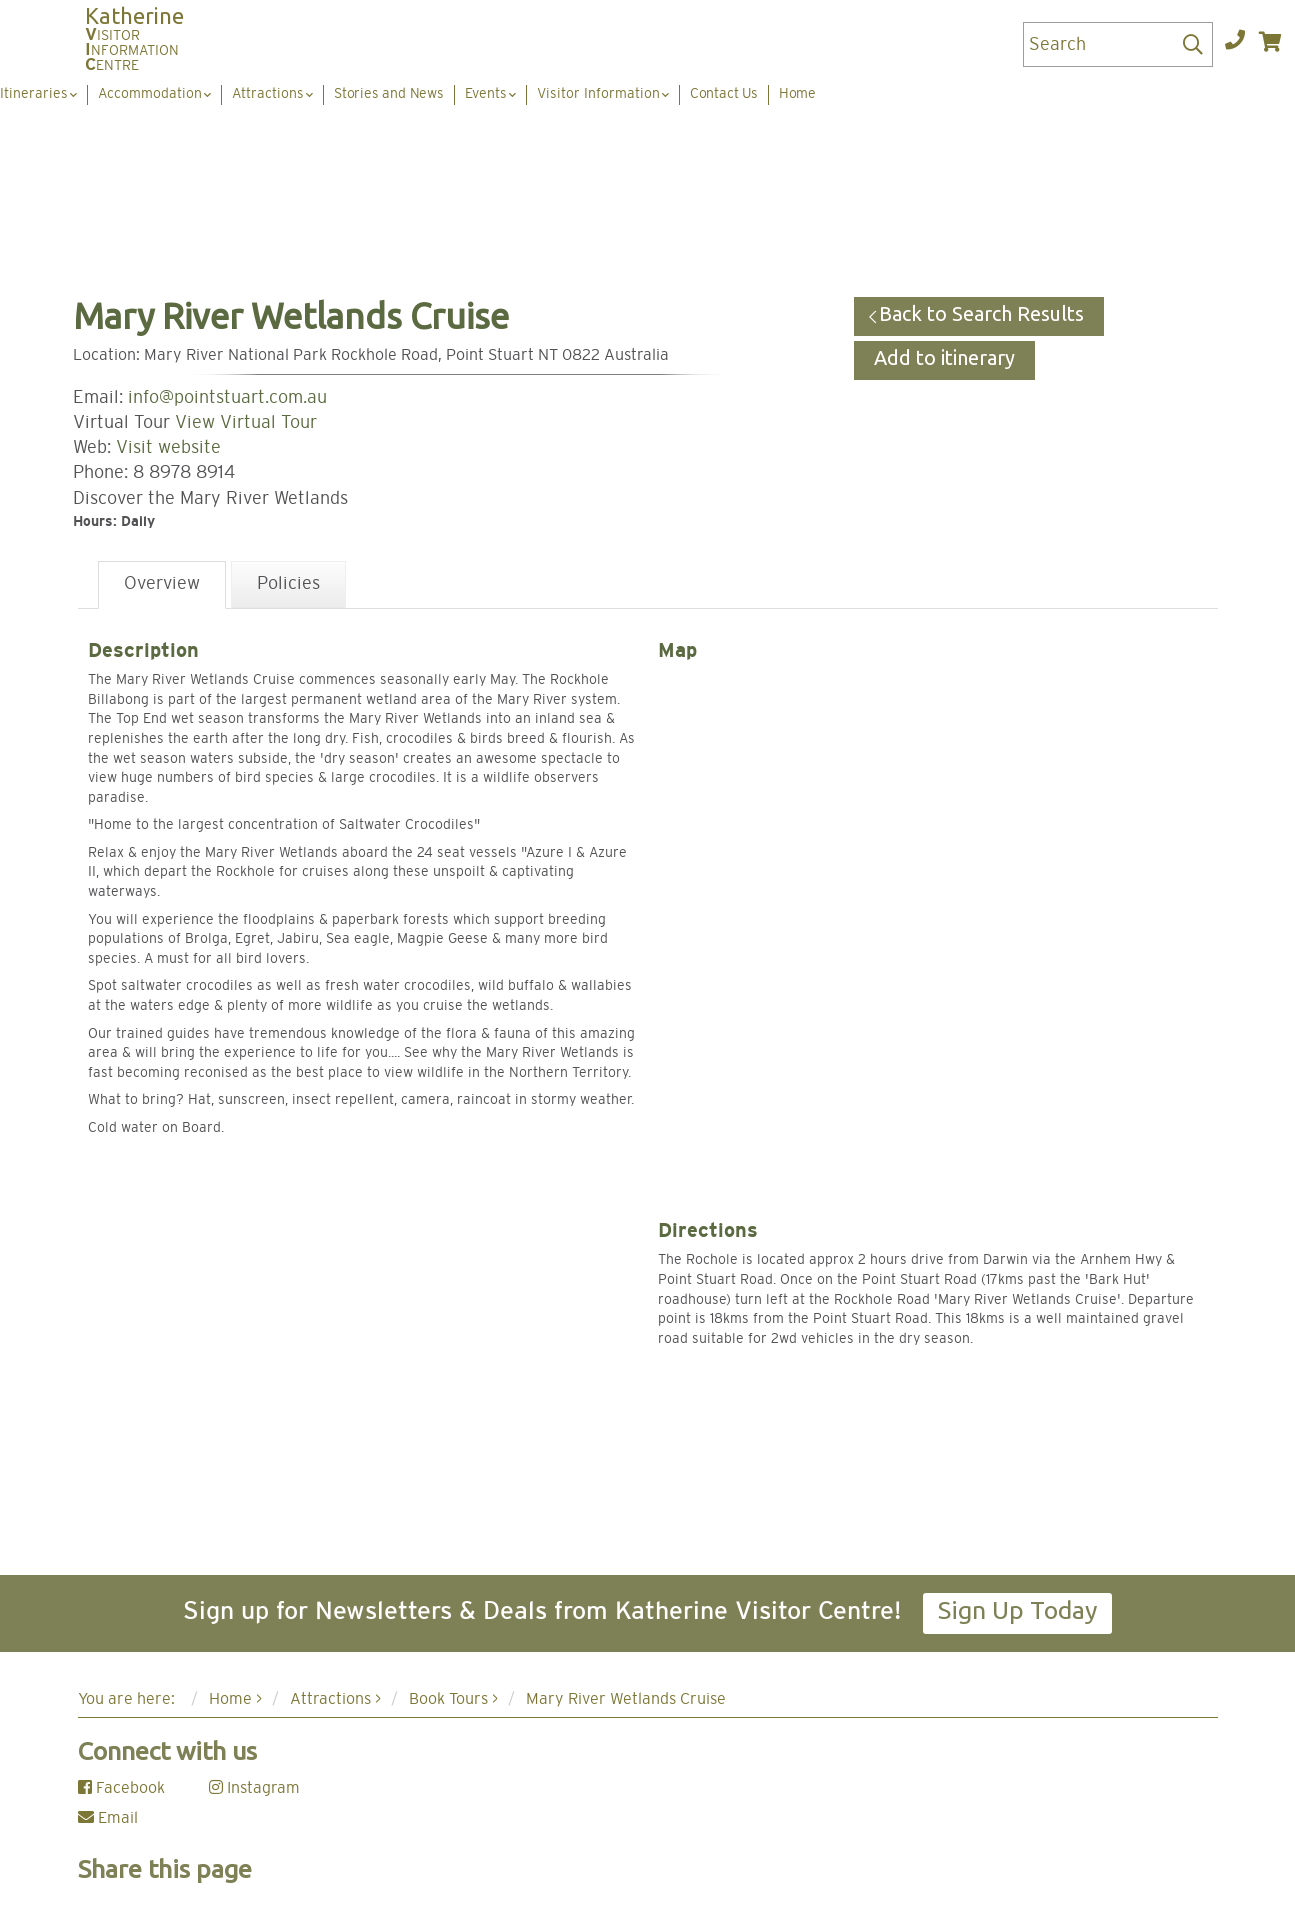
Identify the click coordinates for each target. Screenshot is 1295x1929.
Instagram (254, 1788)
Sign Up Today (1017, 1610)
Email (108, 1818)
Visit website (168, 448)
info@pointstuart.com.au (227, 398)
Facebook (121, 1788)
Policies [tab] (288, 584)
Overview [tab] (162, 584)
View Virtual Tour (246, 423)
